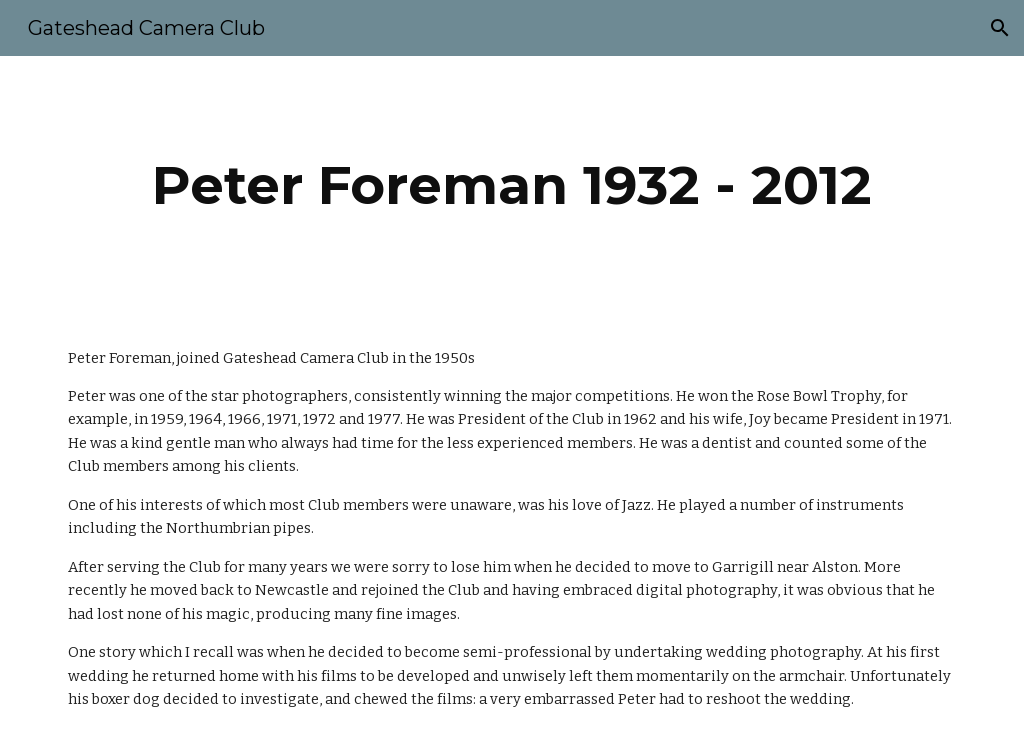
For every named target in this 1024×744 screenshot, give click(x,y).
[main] (512, 185)
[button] (1000, 28)
